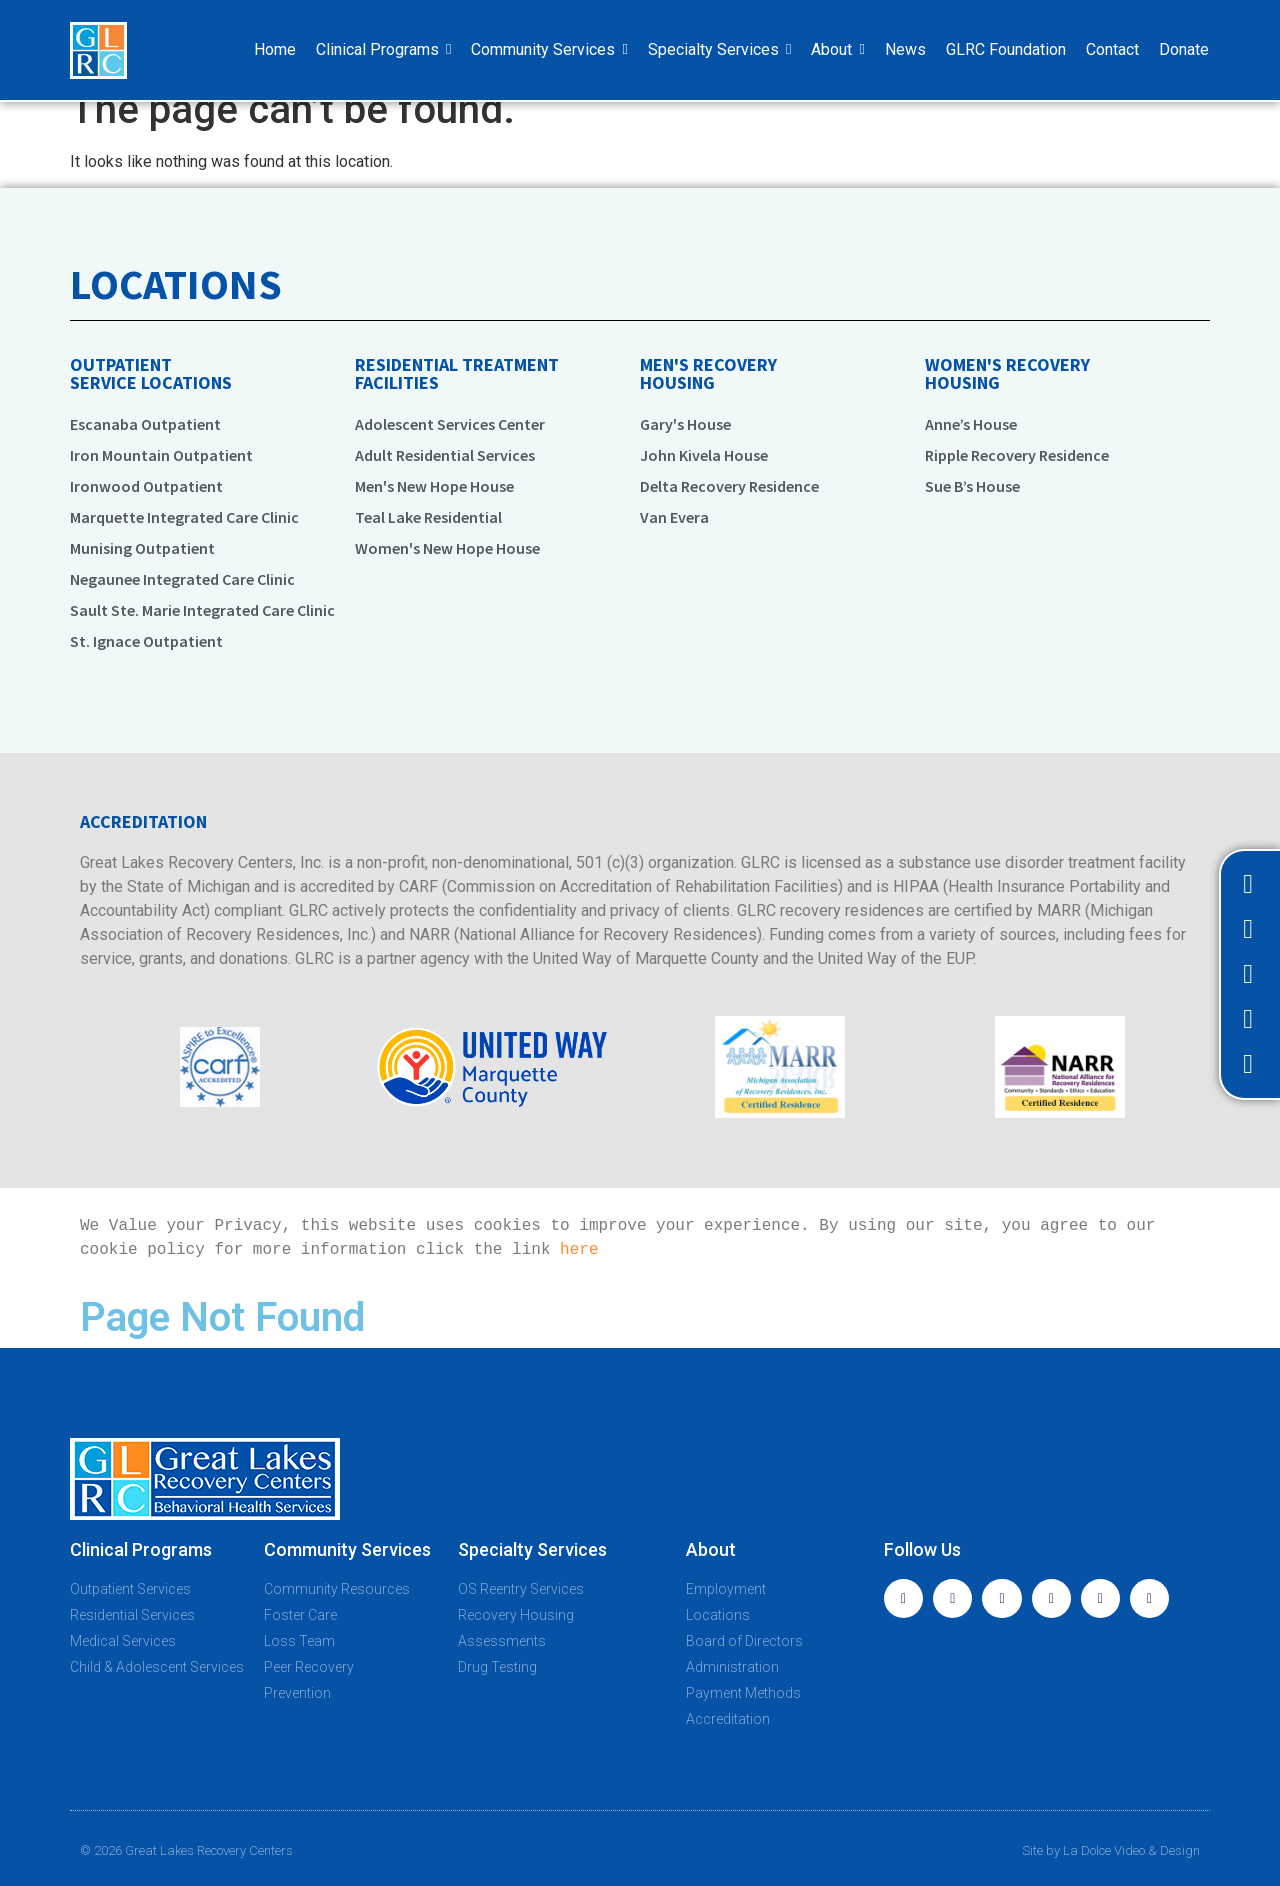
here (579, 1250)
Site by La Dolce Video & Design (1111, 1850)
